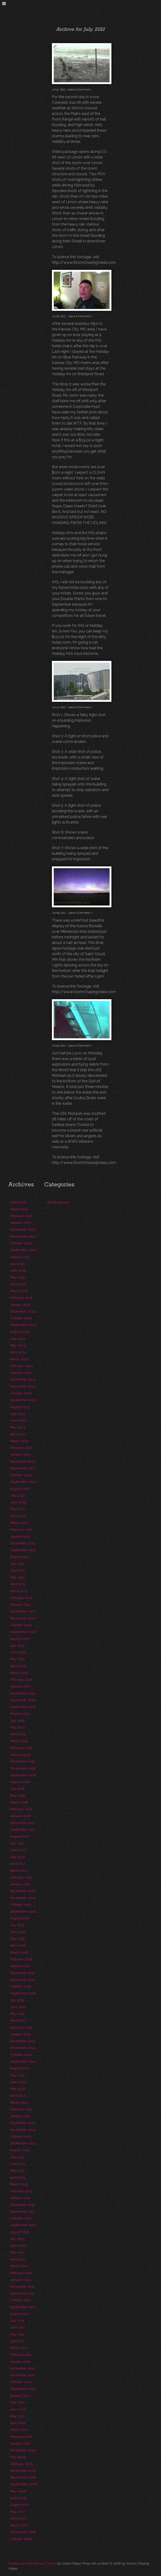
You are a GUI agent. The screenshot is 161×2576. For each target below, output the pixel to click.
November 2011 (22, 2293)
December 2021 (22, 1543)
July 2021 (17, 1564)
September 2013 (23, 2143)
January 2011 (20, 2361)
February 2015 (21, 2027)
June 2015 (18, 2007)
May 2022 (17, 1509)
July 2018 (17, 1789)
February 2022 (21, 1529)
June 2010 (18, 2409)
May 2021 (17, 1577)
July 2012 (17, 2239)
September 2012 (23, 2225)
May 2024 (17, 1345)
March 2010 (19, 2430)
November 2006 (23, 2532)
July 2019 (17, 1720)
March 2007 (19, 2525)
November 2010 (22, 2375)
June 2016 (18, 1932)
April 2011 (17, 2341)
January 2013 (20, 2198)
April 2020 (18, 1666)
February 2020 (21, 1679)
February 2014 (21, 2109)
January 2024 (20, 1373)
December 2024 (23, 1311)
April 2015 (17, 2020)
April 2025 (18, 1284)
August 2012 (19, 2232)
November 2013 (22, 2130)
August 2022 (20, 1489)
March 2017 (19, 1871)
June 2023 (18, 1420)
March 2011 (18, 2348)
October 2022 (21, 1475)
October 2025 (21, 1243)
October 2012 (20, 2218)
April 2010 (18, 2423)
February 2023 (21, 1448)
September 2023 (23, 1400)
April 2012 (17, 2259)
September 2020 (23, 1632)
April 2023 (18, 1434)
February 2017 (21, 1877)
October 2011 (20, 2300)
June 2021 (18, 1570)
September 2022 (23, 1482)
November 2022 (23, 1468)
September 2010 (23, 2389)
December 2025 (22, 1229)
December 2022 (22, 1461)
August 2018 (19, 1782)
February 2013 (21, 2191)
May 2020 (17, 1659)
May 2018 (17, 1795)
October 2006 (21, 2539)
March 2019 (19, 1741)
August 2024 (20, 1332)
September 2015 (23, 1993)
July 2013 (17, 2157)
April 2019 (18, 1734)
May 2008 (18, 2491)
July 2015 (17, 2000)
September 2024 (23, 1325)
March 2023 (19, 1441)
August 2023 (20, 1407)
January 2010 (20, 2443)
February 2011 (21, 2354)
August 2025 (20, 1257)
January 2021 (20, 1604)
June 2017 (18, 1850)
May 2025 (17, 1277)
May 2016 (17, 1939)
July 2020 (17, 1645)
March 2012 (19, 2266)
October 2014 (20, 2055)
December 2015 (22, 1973)
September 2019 (23, 1707)
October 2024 (21, 1318)
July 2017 (17, 1843)
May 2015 (17, 2014)
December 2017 (22, 1823)
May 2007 (17, 2512)
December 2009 (23, 2450)
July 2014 (17, 2075)
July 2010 (17, 2402)
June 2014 (18, 2082)
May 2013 (17, 2170)
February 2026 (21, 1216)
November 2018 (22, 1768)
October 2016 (20, 1905)
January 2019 (20, 1754)
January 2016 (20, 1966)
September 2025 (23, 1250)
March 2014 (19, 2102)
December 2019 (22, 1693)
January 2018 (20, 1816)
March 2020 (19, 1673)
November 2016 (22, 1898)
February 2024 (21, 1366)
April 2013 (17, 2177)
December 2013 (22, 2123)
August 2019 (19, 1713)
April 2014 (18, 2095)
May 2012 (17, 2252)
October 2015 (20, 1986)
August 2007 (20, 2505)
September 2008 (23, 2484)
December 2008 (23, 2471)
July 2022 (17, 1495)
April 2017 (17, 1864)
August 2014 (19, 2068)
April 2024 (18, 1352)
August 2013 (19, 2150)
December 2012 (22, 2205)
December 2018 (22, 1761)
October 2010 (20, 2382)
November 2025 (23, 1236)
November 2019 (22, 1700)
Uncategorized (57, 1202)
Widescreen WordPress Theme (32, 2563)
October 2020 (21, 1625)
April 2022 (18, 1516)
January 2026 (20, 1223)
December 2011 (22, 2286)
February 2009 (21, 2464)
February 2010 (21, 2437)
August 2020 (20, 1639)
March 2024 (19, 1359)
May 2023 (17, 1427)
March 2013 (19, 2184)
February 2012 (21, 2273)
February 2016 (21, 1959)
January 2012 (20, 2280)
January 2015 (20, 2034)
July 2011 (17, 2320)
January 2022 (20, 1536)
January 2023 (20, 1454)
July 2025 (17, 1264)
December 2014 (22, 2041)
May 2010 (17, 2416)
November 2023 (23, 1386)
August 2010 (19, 2396)
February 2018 (21, 1809)
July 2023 (17, 1414)
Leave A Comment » (79, 89)
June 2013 (18, 2164)
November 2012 (22, 2211)
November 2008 (23, 2477)
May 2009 (18, 2457)
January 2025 (20, 1305)
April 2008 (18, 2498)
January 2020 (20, 1686)
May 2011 (17, 2334)
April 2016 (18, 1945)
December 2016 (22, 1891)
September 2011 (22, 2307)
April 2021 (17, 1584)
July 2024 (17, 1339)
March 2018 (19, 1802)
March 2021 (19, 1591)
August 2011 (19, 2314)
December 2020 (23, 1611)
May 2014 (17, 2089)
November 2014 (22, 2048)
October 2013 (20, 2136)
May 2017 (17, 1857)
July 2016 (17, 1925)
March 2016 (19, 1952)
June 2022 (18, 1502)
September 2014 (23, 2061)
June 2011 (17, 2327)
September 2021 (23, 1550)
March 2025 (19, 1291)
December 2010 (22, 2368)
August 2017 (19, 1836)
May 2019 (17, 1727)
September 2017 (23, 1830)
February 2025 (21, 1298)
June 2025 (18, 1270)
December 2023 (22, 1379)
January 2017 (20, 1884)
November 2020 (23, 1618)
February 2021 (21, 1598)
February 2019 (21, 1748)
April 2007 (18, 2518)
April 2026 (18, 1202)
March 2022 (19, 1523)
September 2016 (23, 1911)
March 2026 (19, 1209)
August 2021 (19, 1557)
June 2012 (18, 2245)
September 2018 (23, 1775)
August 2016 (19, 1918)
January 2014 (20, 2116)
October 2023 (21, 1393)
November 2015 (22, 1980)
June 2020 (18, 1652)
